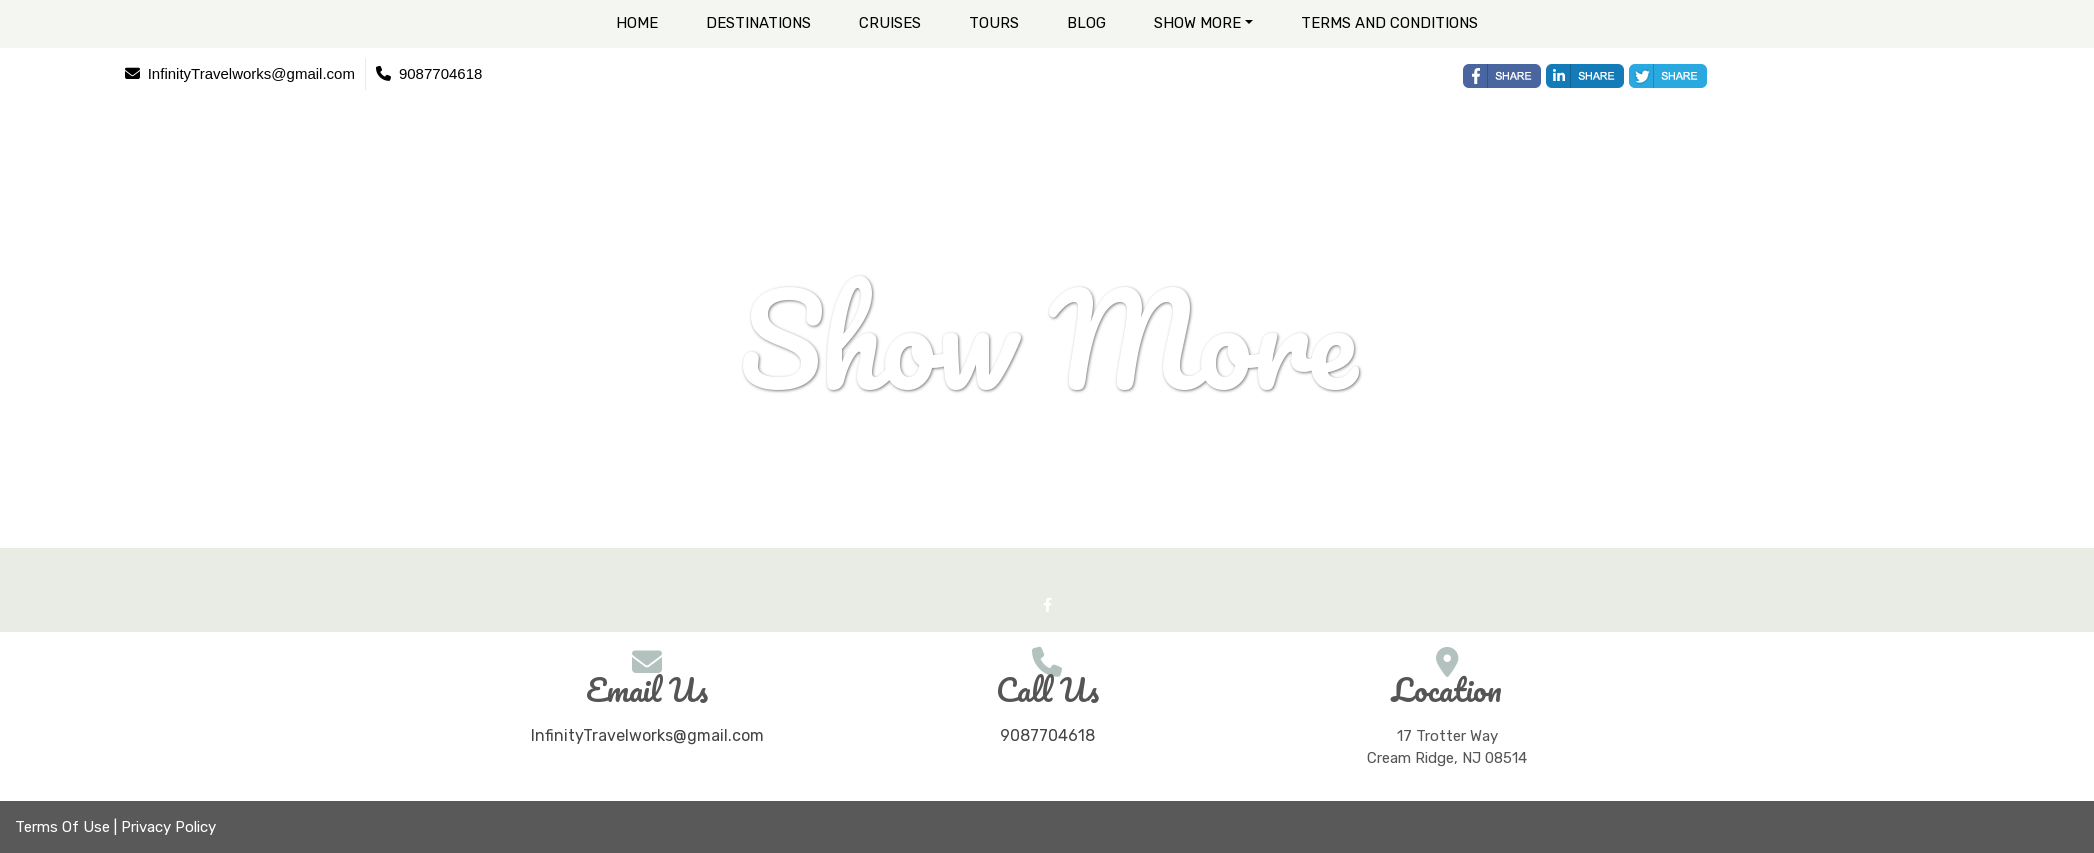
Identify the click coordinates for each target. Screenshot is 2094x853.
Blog (1086, 23)
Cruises (890, 23)
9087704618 (1047, 735)
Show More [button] (1197, 23)
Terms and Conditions (1389, 23)
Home (637, 23)
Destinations (758, 23)
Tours (994, 23)
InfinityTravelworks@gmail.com (647, 735)
